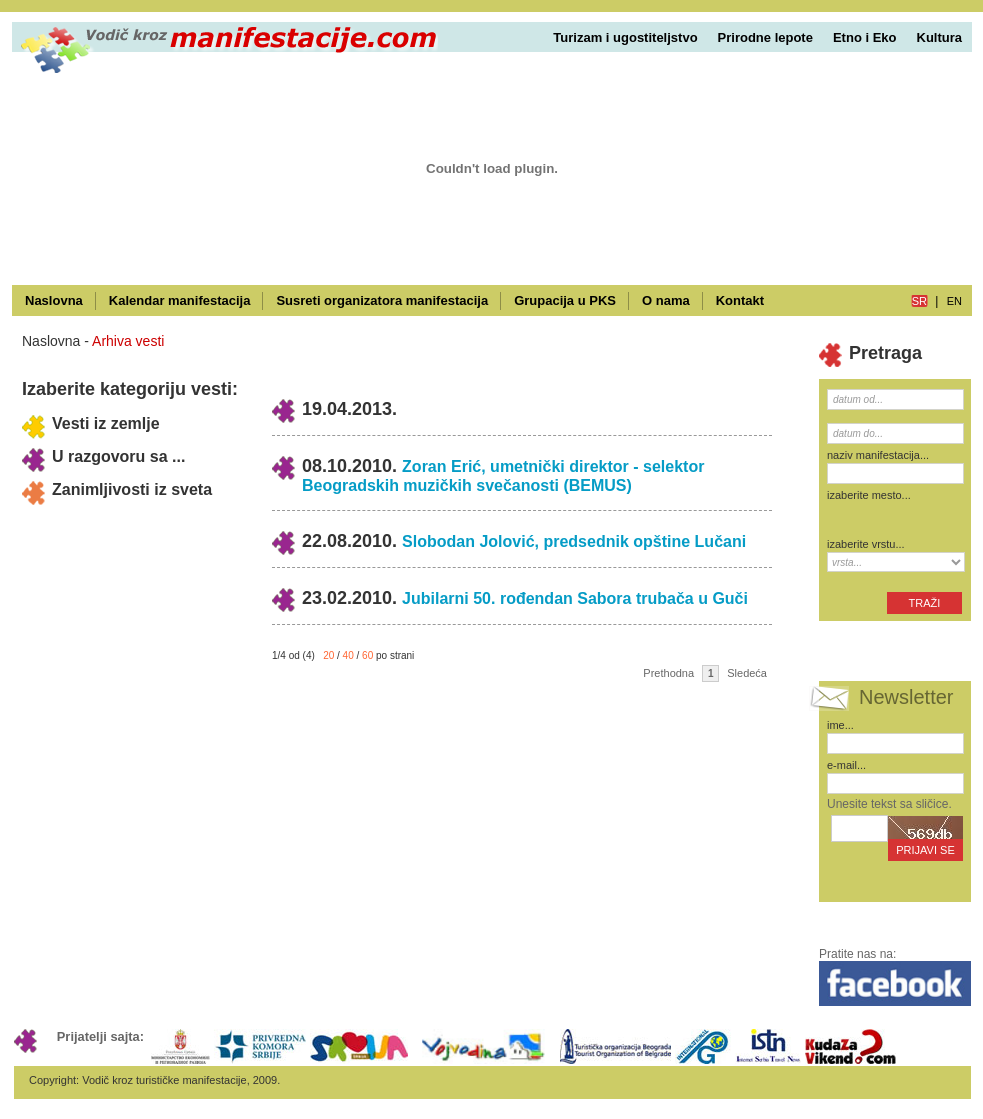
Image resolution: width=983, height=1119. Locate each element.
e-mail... (846, 765)
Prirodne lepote (765, 37)
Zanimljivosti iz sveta (132, 489)
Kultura (940, 37)
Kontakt (740, 300)
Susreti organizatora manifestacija (382, 300)
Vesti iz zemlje (106, 423)
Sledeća (747, 673)
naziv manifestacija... (878, 455)
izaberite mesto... (869, 495)
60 (367, 655)
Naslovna (54, 300)
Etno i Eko (865, 37)
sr (919, 301)
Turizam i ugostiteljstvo (625, 37)
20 (328, 655)
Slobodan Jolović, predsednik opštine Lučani (574, 541)
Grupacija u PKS (565, 300)
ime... (840, 725)
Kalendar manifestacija (180, 300)
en (954, 301)
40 (348, 655)
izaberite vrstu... (866, 544)
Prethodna (668, 673)
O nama (666, 300)
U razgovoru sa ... (118, 456)
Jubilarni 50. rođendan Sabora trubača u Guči (575, 598)
